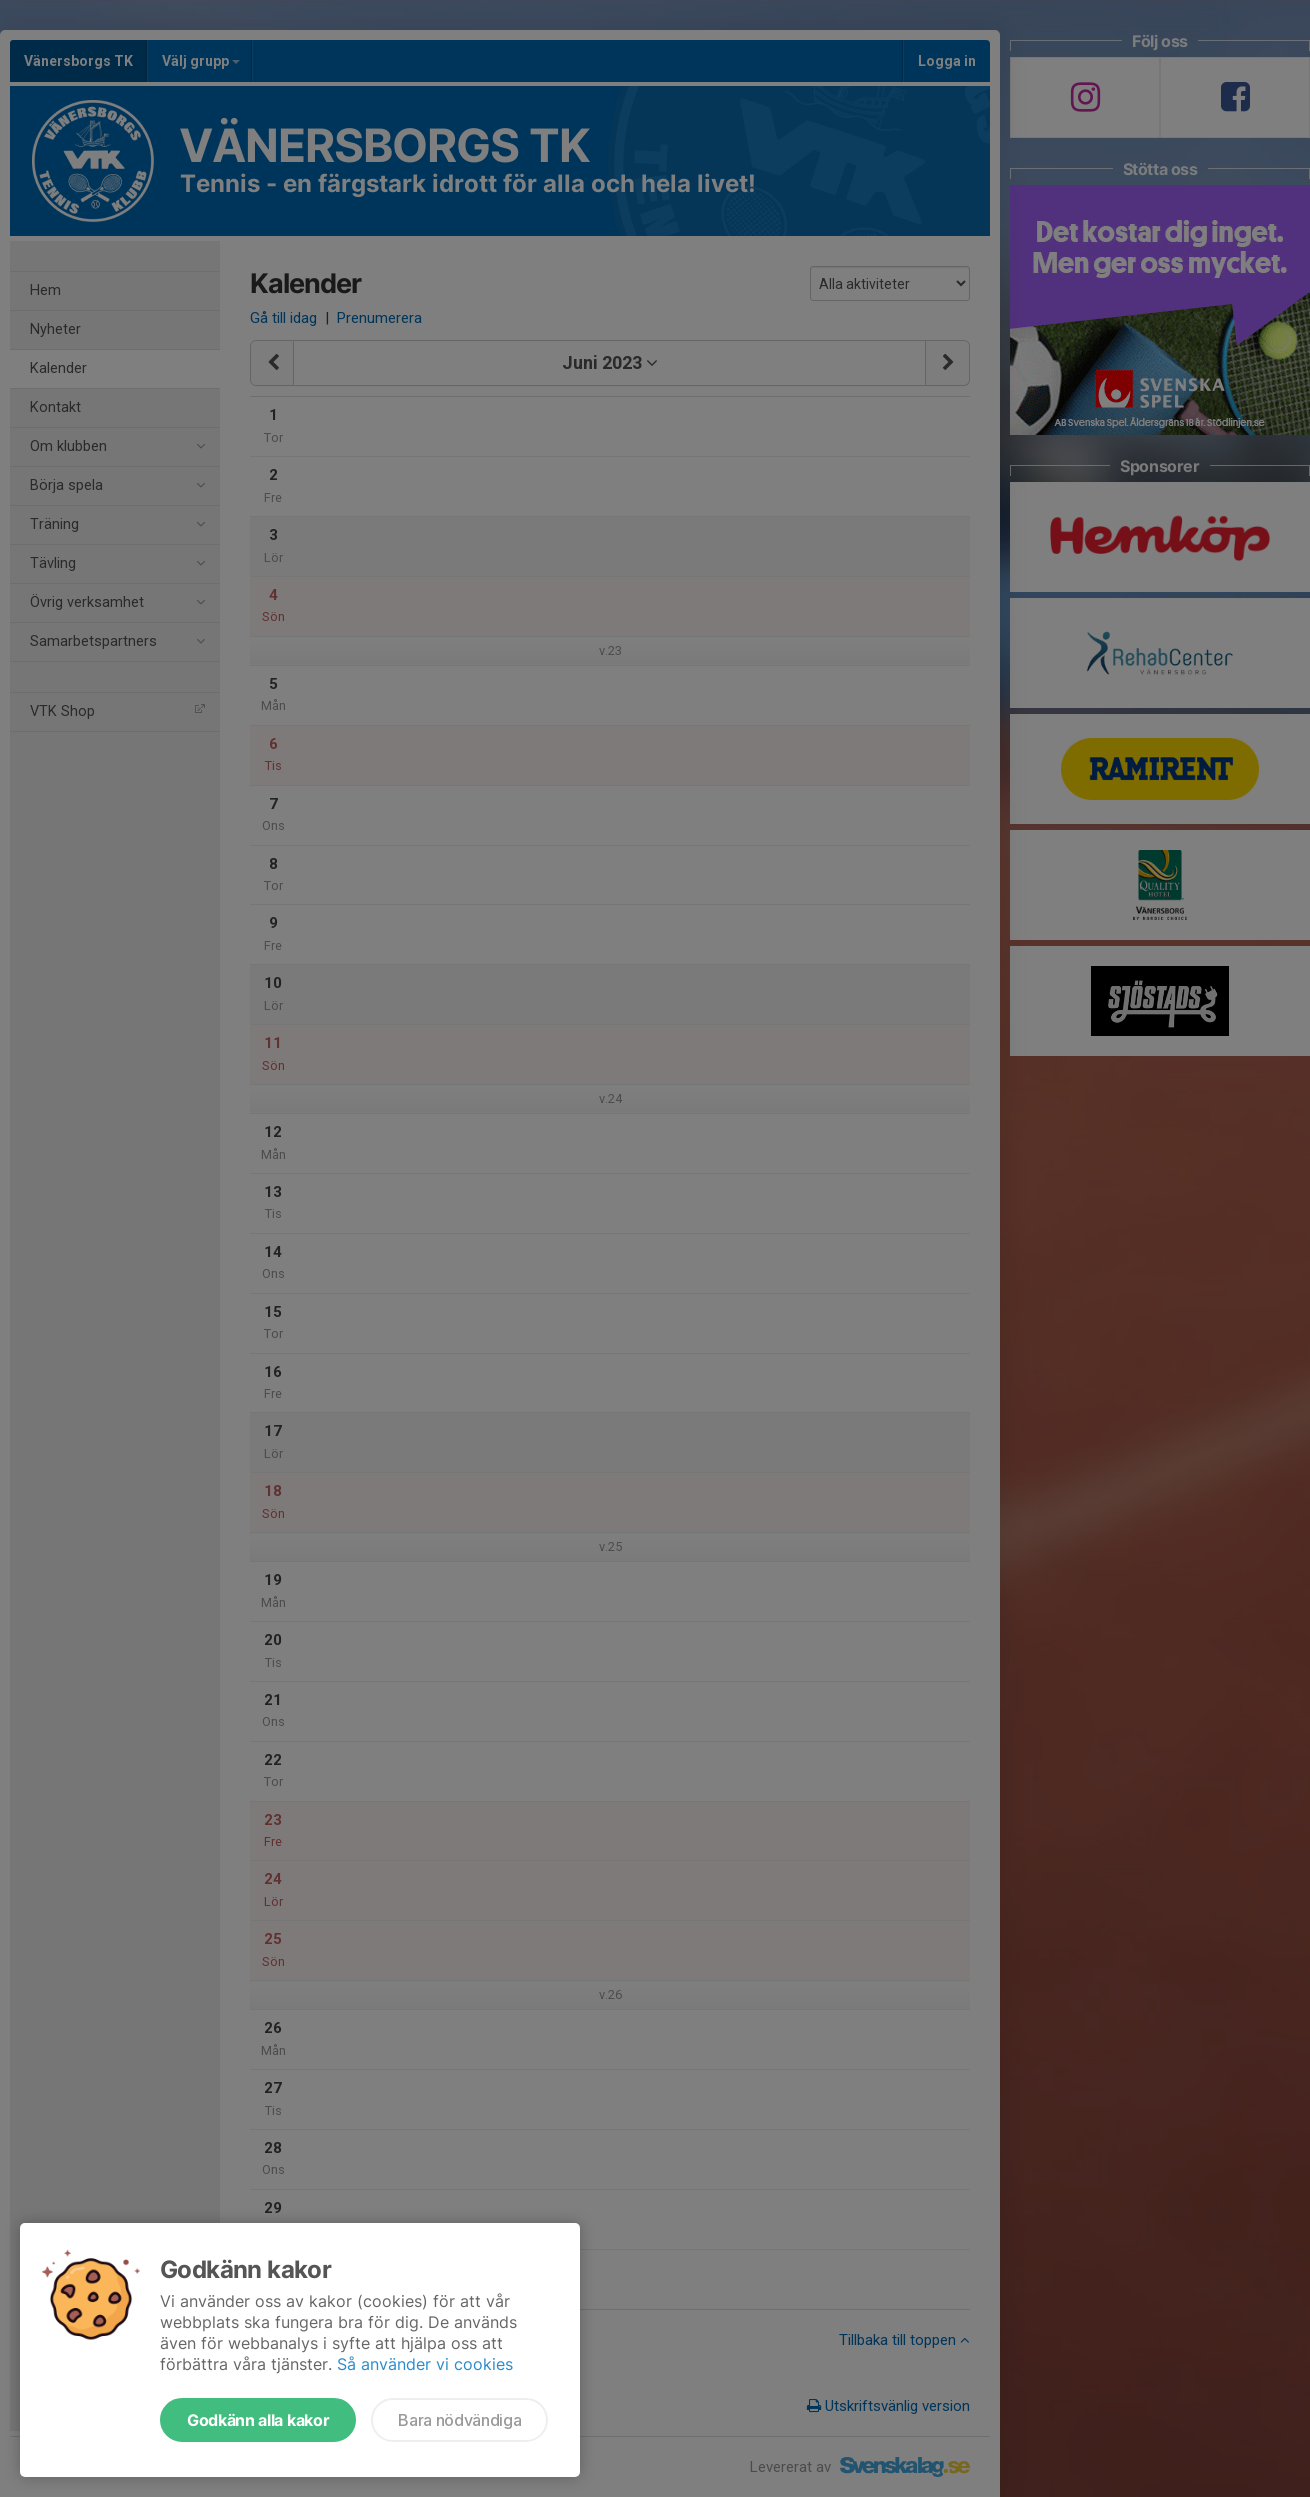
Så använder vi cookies (425, 2364)
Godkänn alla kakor (258, 2420)
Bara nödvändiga (459, 2420)
